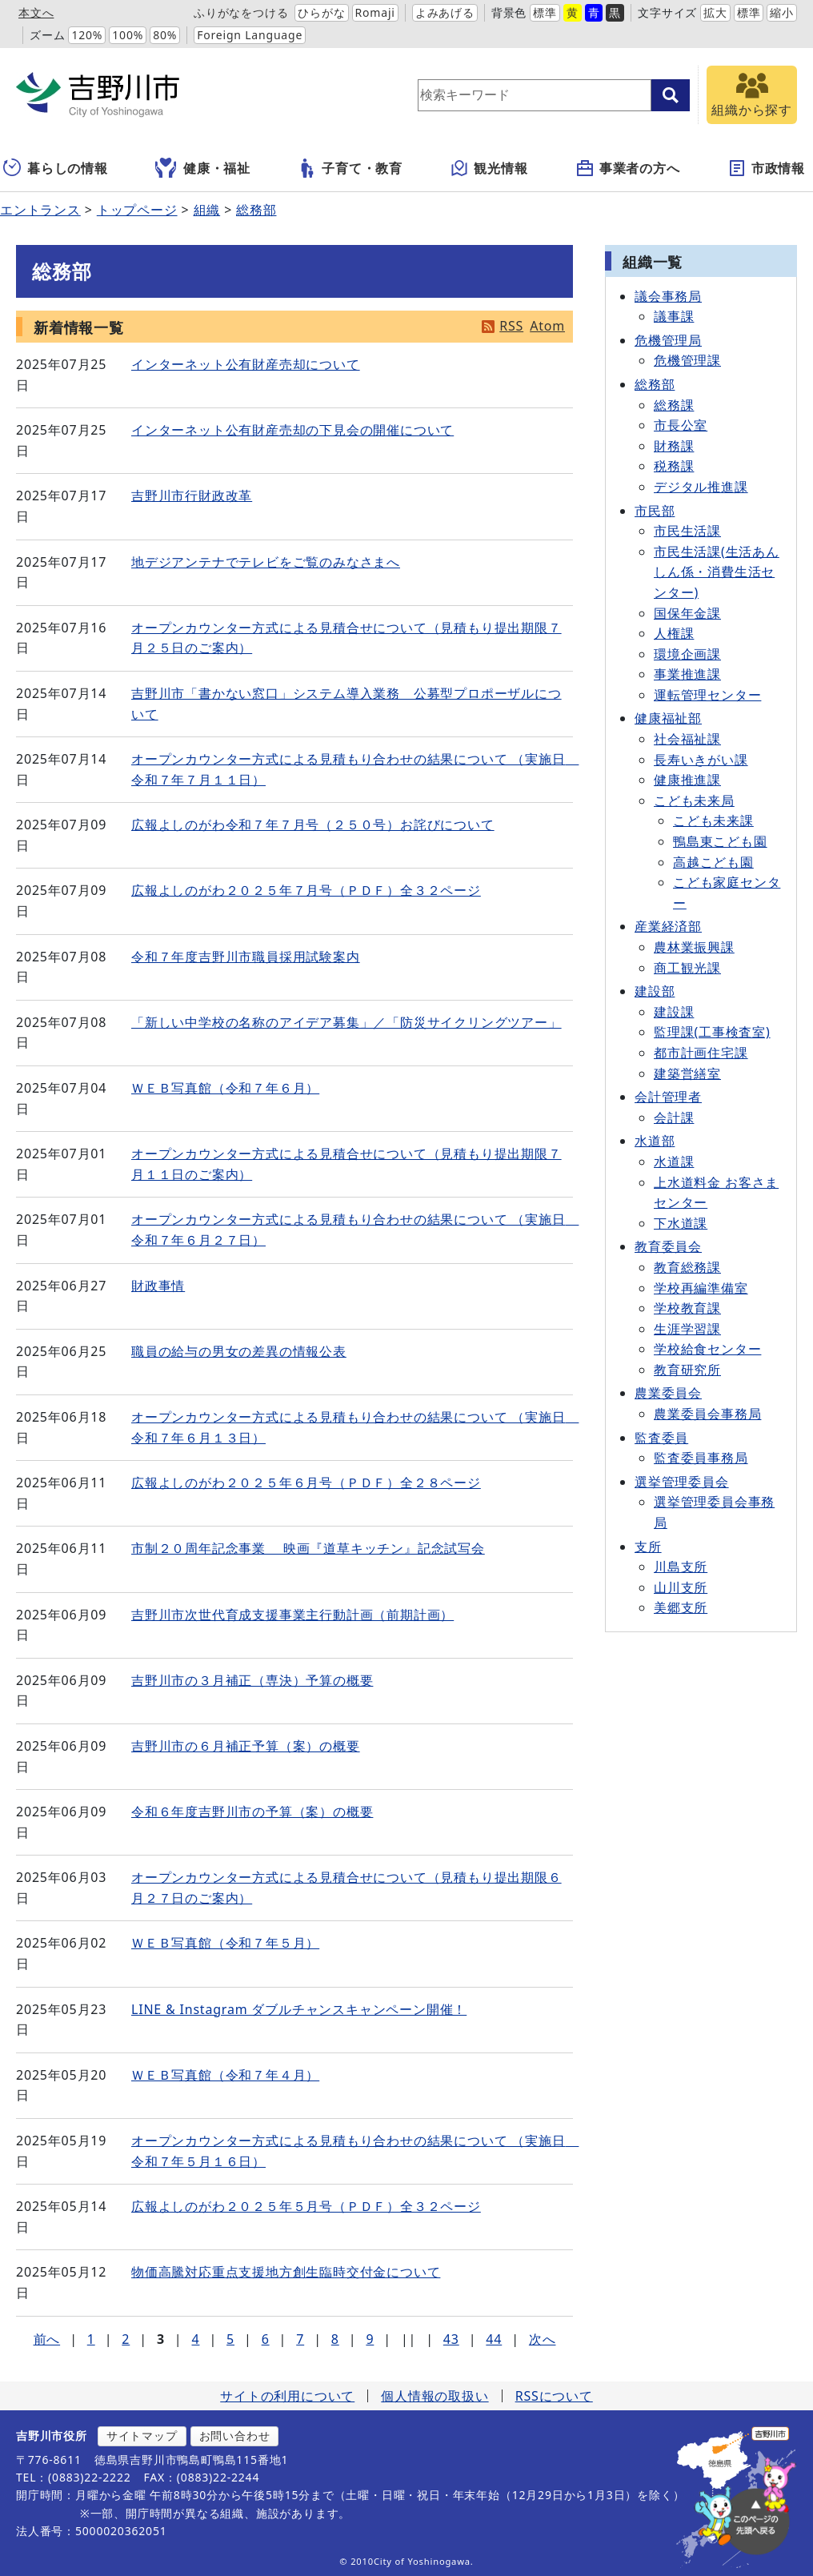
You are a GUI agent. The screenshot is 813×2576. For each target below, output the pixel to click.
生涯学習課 (687, 1329)
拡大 (715, 12)
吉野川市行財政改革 (191, 495)
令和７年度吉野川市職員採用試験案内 (245, 956)
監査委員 (661, 1437)
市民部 (655, 511)
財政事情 (158, 1285)
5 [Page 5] (230, 2339)
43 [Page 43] (451, 2339)
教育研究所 (687, 1369)
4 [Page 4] (195, 2339)
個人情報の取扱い (434, 2396)
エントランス (40, 210)
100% (127, 34)
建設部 (655, 991)
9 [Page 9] (370, 2339)
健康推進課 (687, 779)
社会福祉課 (687, 739)
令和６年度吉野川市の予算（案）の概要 (252, 1811)
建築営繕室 (687, 1073)
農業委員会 (668, 1393)
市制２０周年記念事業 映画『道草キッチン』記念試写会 (308, 1548)
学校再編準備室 (701, 1288)
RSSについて (554, 2396)
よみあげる (445, 12)
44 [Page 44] (494, 2339)
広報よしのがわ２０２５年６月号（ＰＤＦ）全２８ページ (306, 1482)
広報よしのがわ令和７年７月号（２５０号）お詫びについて (313, 824)
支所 (648, 1546)
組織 (207, 210)
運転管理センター (707, 695)
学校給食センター (707, 1349)
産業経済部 (668, 926)
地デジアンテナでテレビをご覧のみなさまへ (265, 562)
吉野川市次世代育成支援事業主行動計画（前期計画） (292, 1614)
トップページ (137, 210)
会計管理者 (668, 1096)
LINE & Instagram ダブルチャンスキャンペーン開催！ (299, 2009)
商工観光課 (687, 968)
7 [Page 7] (300, 2339)
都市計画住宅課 (701, 1052)
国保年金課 (687, 613)
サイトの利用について (287, 2396)
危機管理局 (668, 340)
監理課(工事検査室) (712, 1032)
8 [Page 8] (335, 2339)
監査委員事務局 (701, 1458)
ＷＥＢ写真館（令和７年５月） (225, 1943)
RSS (511, 326)
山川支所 (680, 1587)
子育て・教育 (350, 168)
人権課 (674, 633)
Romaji (375, 12)
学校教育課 (687, 1308)
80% (165, 34)
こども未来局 (694, 800)
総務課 (674, 405)
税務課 (674, 466)
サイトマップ (142, 2435)
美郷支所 (680, 1607)
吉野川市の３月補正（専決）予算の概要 (252, 1680)
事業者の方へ (627, 168)
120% (86, 34)
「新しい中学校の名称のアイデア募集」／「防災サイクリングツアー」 (346, 1022)
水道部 (655, 1141)
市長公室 (680, 425)
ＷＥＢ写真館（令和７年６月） (225, 1088)
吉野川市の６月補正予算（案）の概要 (245, 1746)
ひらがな (321, 12)
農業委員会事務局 (707, 1413)
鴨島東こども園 (720, 841)
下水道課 (680, 1223)
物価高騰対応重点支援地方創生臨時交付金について (285, 2272)
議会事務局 (668, 296)
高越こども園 (713, 862)
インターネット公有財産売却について (245, 364)
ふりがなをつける (241, 12)
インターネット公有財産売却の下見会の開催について (292, 430)
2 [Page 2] (126, 2339)
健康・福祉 (202, 168)
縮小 (782, 12)
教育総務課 (687, 1267)
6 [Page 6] (266, 2339)
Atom (547, 326)
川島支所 (680, 1566)
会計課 (674, 1117)
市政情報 (766, 168)
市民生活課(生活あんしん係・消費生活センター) (716, 572)
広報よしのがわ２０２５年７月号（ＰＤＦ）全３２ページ (306, 890)
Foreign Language (249, 34)
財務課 (674, 446)
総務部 (256, 210)
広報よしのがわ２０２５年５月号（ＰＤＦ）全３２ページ (306, 2206)
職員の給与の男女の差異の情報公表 (238, 1351)
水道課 (674, 1161)
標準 (545, 12)
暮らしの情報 (55, 168)
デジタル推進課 (701, 487)
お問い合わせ (234, 2435)
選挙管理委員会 (682, 1482)
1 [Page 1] (91, 2339)
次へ (542, 2339)
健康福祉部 (668, 718)
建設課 (674, 1012)
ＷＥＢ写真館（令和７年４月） (225, 2075)
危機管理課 (687, 360)
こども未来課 (713, 820)
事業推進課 (687, 674)
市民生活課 (687, 531)
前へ (47, 2339)
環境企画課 (687, 654)
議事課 (674, 316)
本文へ (36, 12)
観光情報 (488, 168)
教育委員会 (668, 1246)
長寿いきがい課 (701, 759)
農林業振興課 (694, 947)
